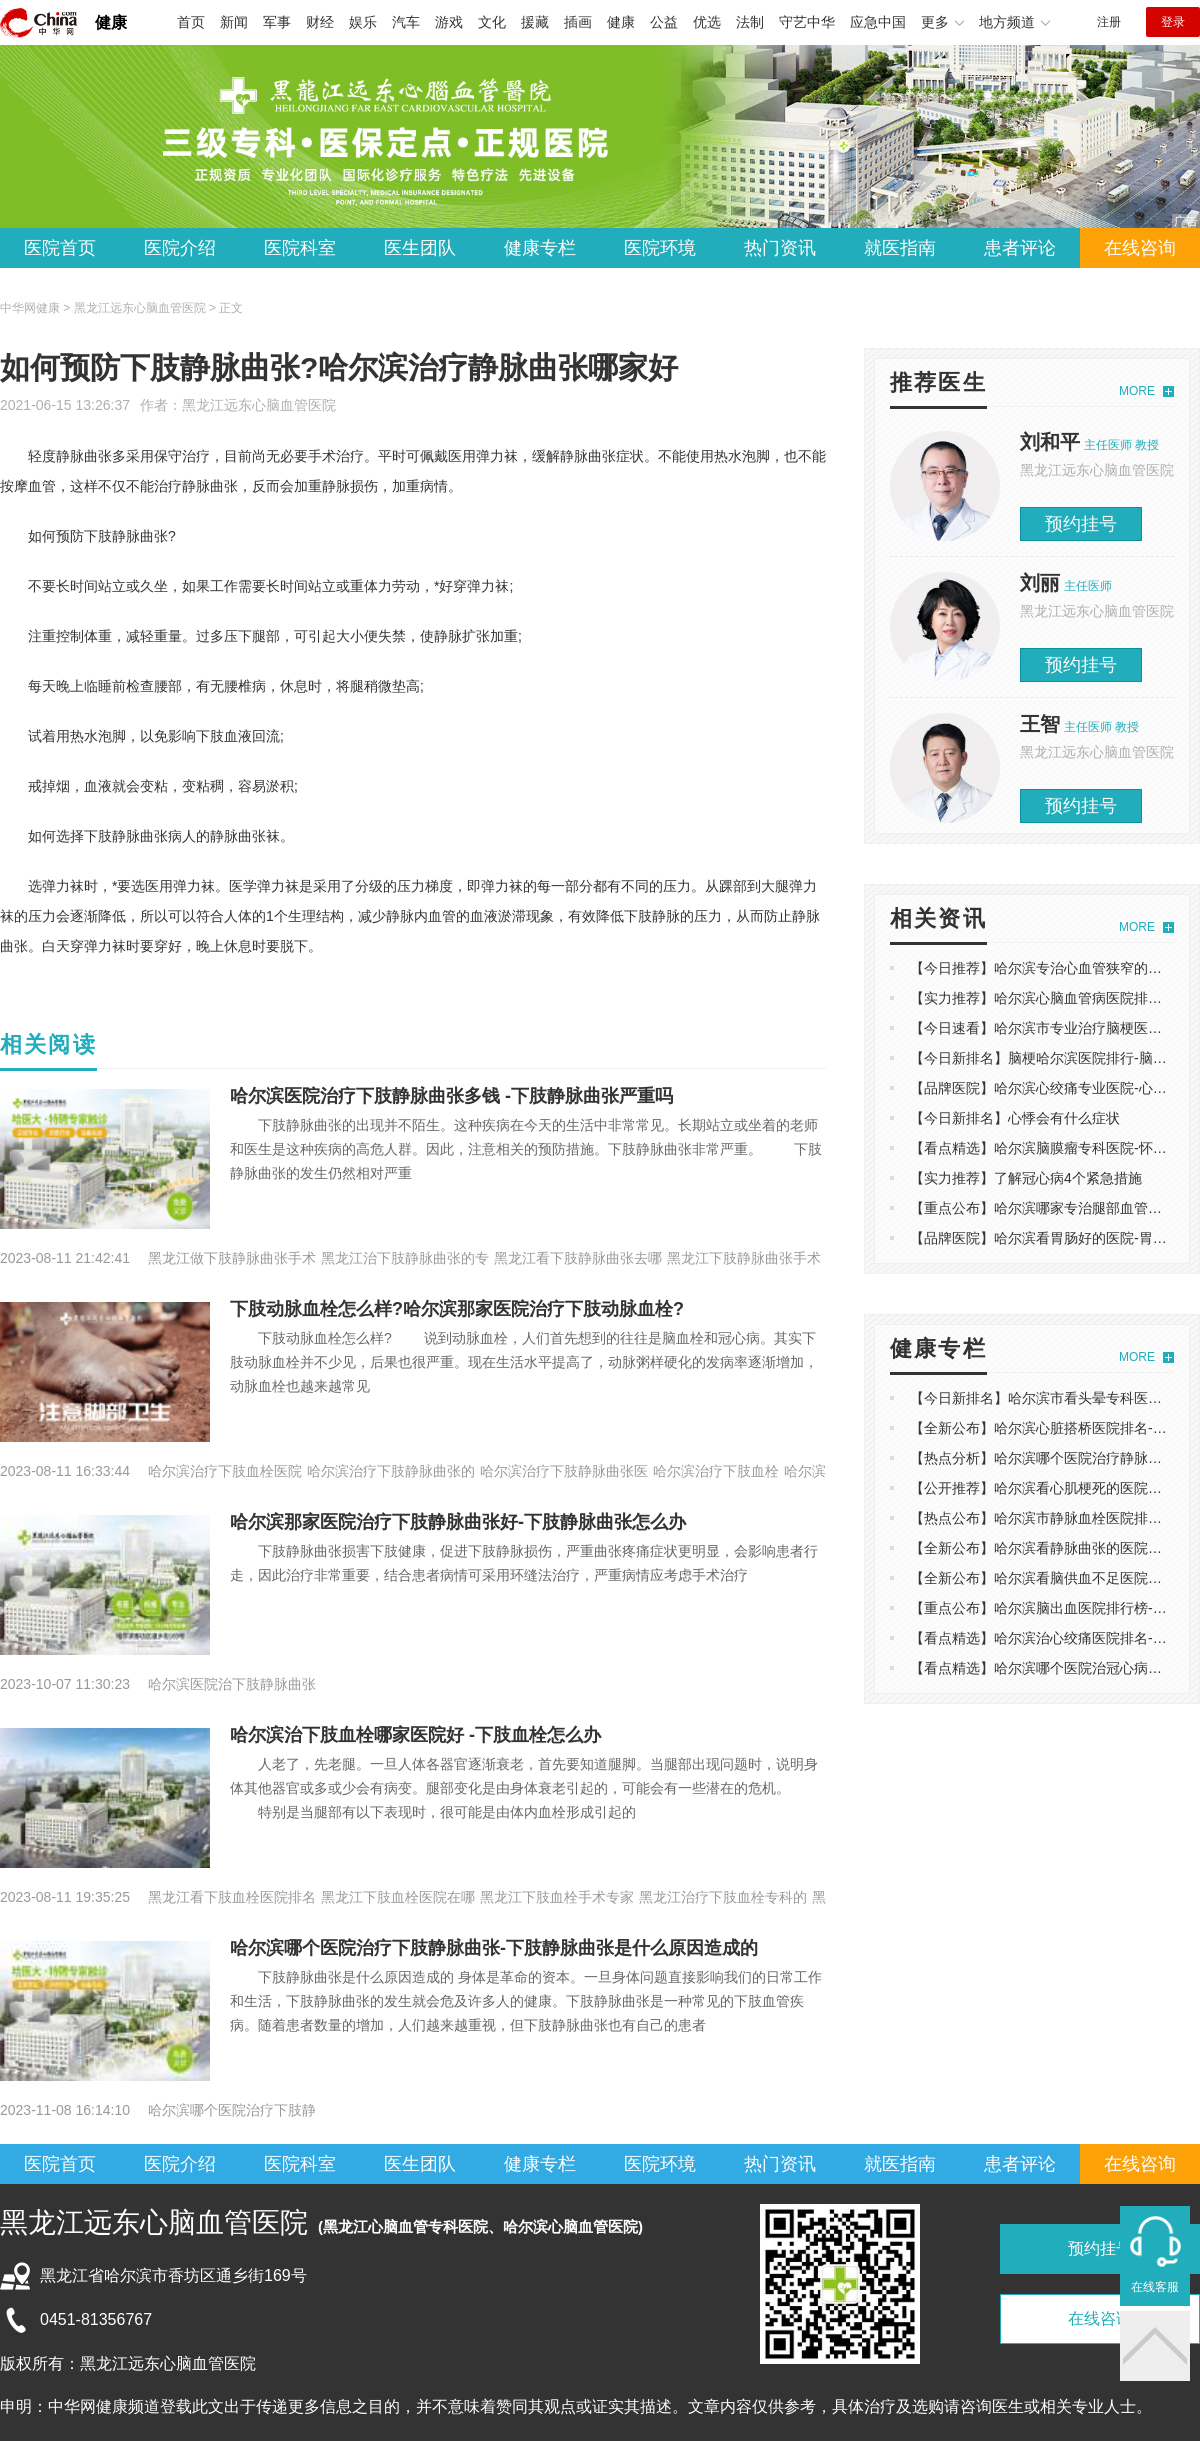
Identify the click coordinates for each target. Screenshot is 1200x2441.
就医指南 (900, 248)
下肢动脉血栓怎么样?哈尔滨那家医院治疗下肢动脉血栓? (457, 1309)
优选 (707, 22)
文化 (492, 22)
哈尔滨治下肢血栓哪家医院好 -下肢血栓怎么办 (415, 1735)
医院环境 (660, 248)
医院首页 (60, 248)
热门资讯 (780, 248)
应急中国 (878, 22)
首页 (191, 22)
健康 (111, 22)
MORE (1137, 391)
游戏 (449, 22)
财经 (320, 22)
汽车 (406, 22)
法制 (750, 22)
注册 (1109, 22)
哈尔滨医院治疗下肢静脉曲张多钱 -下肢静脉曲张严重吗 (451, 1096)
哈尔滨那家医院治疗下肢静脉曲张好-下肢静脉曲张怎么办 (458, 1522)
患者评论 (1020, 248)
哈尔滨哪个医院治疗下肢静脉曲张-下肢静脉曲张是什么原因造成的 (494, 1948)
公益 (664, 22)
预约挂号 (1081, 524)
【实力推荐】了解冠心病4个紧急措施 (1026, 1178)
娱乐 (363, 22)
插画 (578, 22)
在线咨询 (1140, 248)
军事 (277, 22)
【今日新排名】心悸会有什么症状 (1015, 1118)
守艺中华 (807, 22)
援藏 (535, 22)
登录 (1173, 22)
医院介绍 (180, 248)
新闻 (234, 22)
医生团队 (420, 248)
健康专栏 (540, 248)
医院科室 (300, 248)
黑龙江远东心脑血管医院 (259, 405)
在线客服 (1155, 2287)
